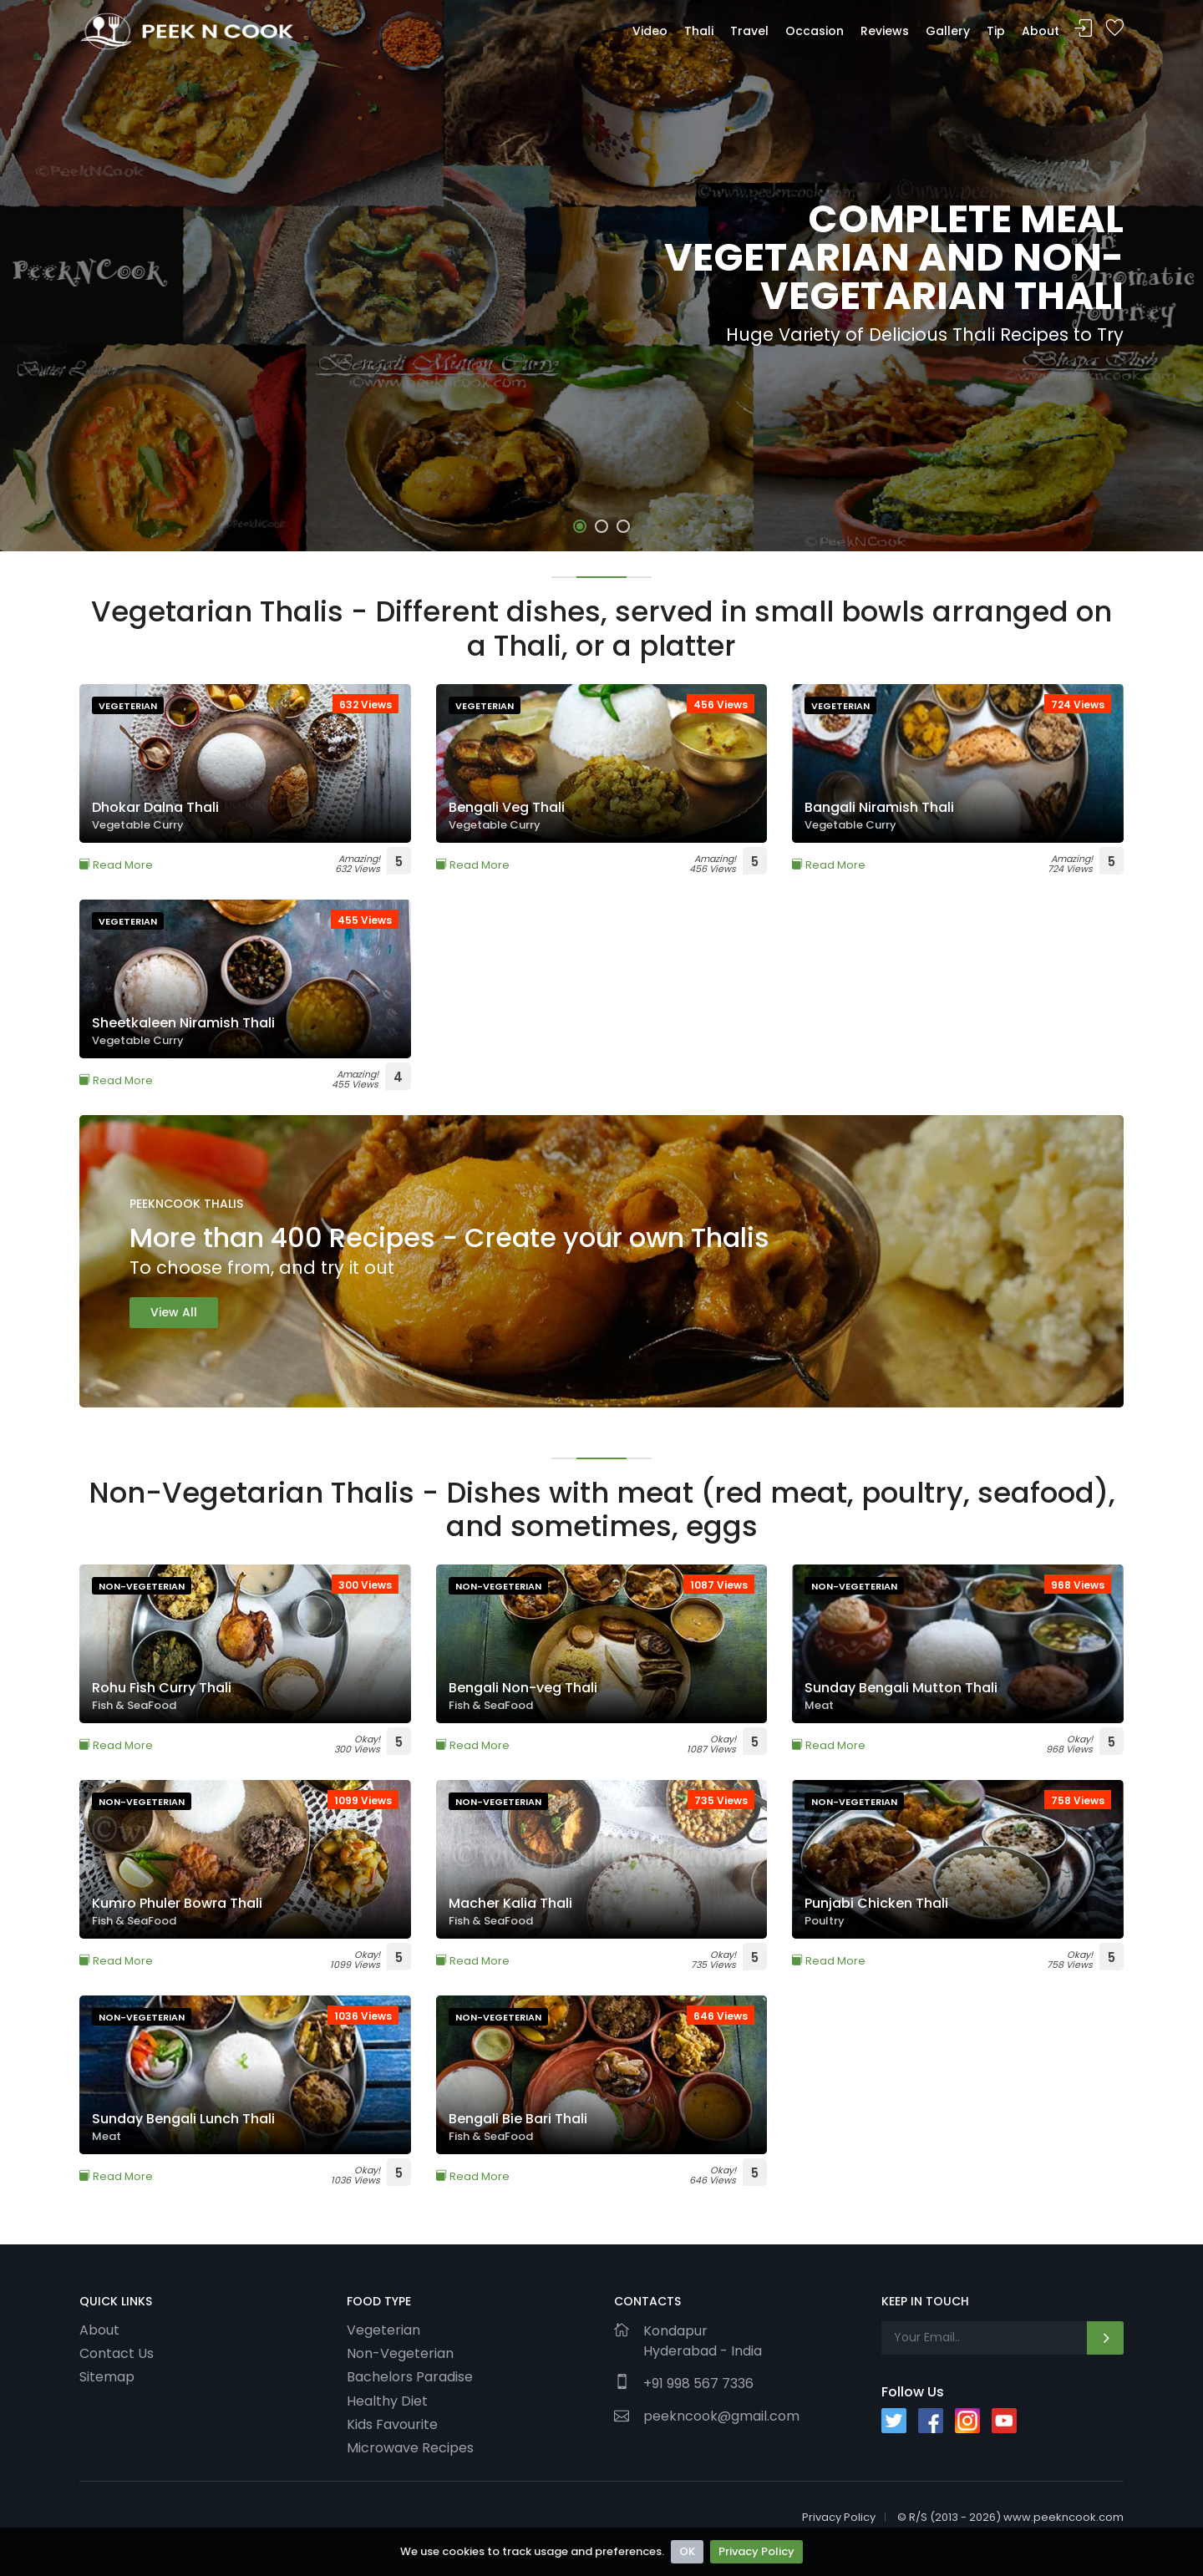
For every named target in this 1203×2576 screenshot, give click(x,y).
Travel (749, 31)
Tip (996, 31)
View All (173, 1312)
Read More (116, 865)
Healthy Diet (387, 2400)
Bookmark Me (1114, 28)
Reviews (884, 31)
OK (687, 2551)
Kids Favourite (392, 2424)
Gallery (948, 31)
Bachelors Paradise (410, 2376)
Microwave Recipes (410, 2447)
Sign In (1083, 28)
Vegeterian (383, 2329)
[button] (580, 526)
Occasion (814, 31)
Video (649, 31)
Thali (698, 31)
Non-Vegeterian (400, 2353)
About (1040, 31)
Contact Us (116, 2353)
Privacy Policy (756, 2551)
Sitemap (107, 2376)
